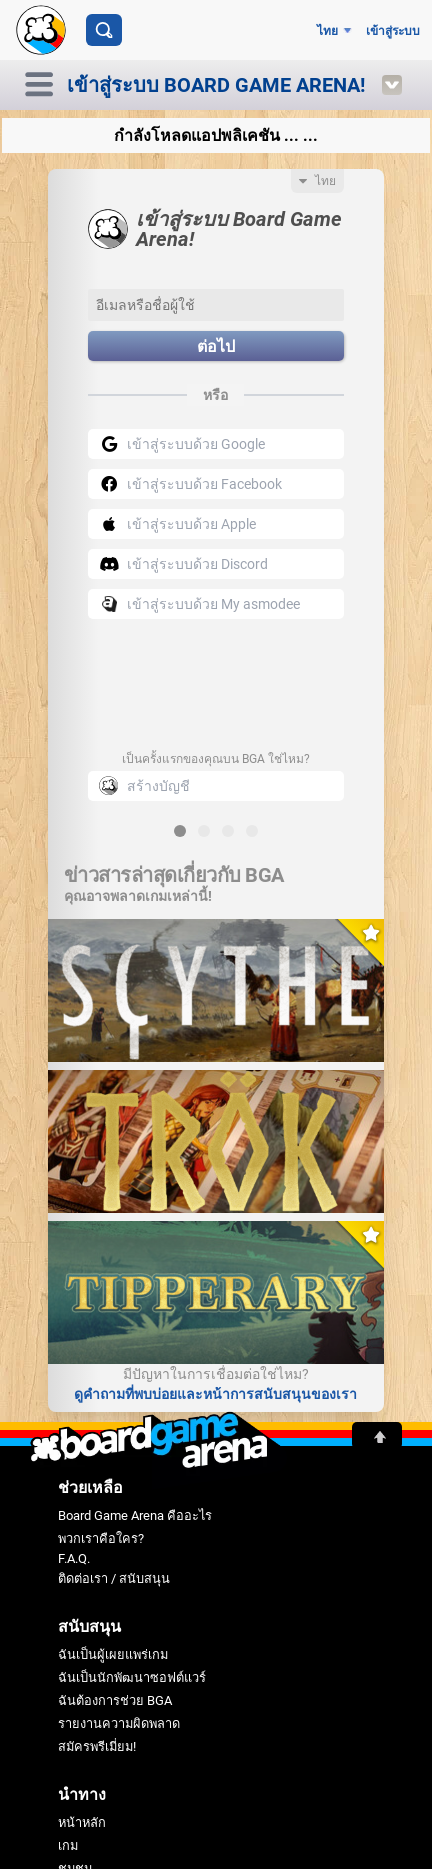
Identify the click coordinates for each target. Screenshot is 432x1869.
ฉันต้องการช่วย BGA (105, 1329)
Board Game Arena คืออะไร (125, 1162)
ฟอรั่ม (64, 1502)
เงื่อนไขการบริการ (286, 1821)
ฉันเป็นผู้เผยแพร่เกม (103, 1283)
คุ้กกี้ (250, 1842)
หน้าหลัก (72, 1433)
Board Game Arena (109, 1800)
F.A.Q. (64, 1205)
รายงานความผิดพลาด (109, 1352)
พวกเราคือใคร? (91, 1185)
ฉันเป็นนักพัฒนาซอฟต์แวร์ (122, 1306)
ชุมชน (65, 1479)
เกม (58, 1456)
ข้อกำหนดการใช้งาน (168, 1821)
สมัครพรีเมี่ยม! (87, 1375)
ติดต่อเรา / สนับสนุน (104, 1225)
